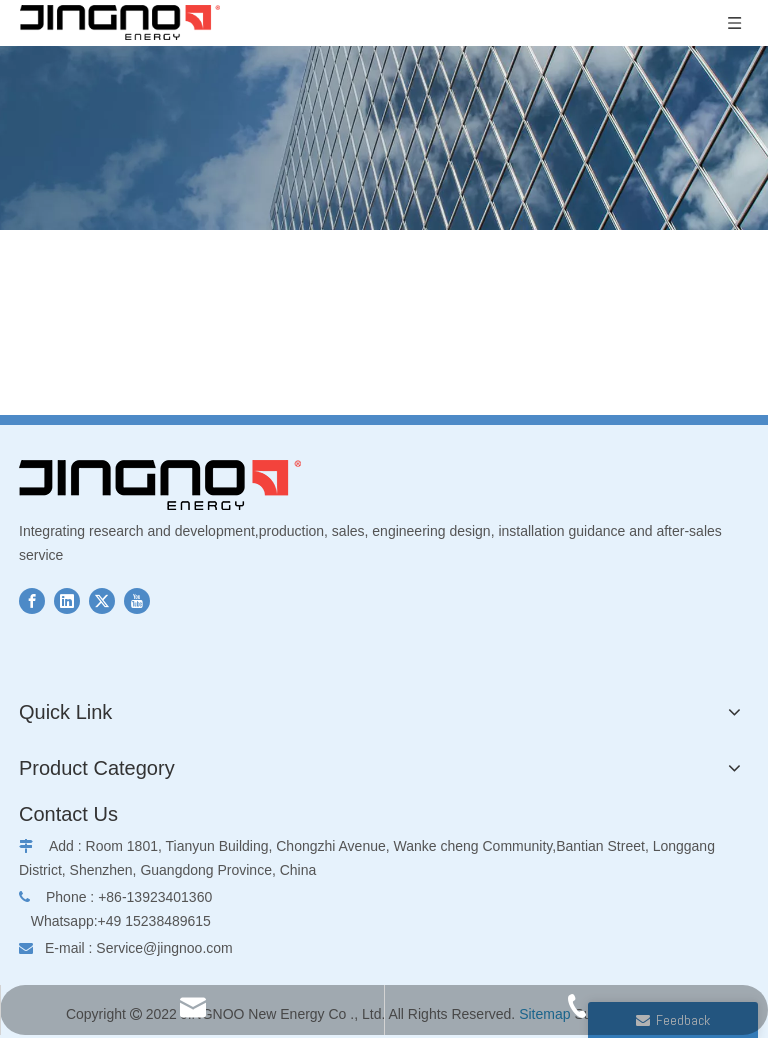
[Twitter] (102, 601)
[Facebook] (32, 601)
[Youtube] (137, 601)
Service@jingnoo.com (164, 948)
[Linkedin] (67, 601)
